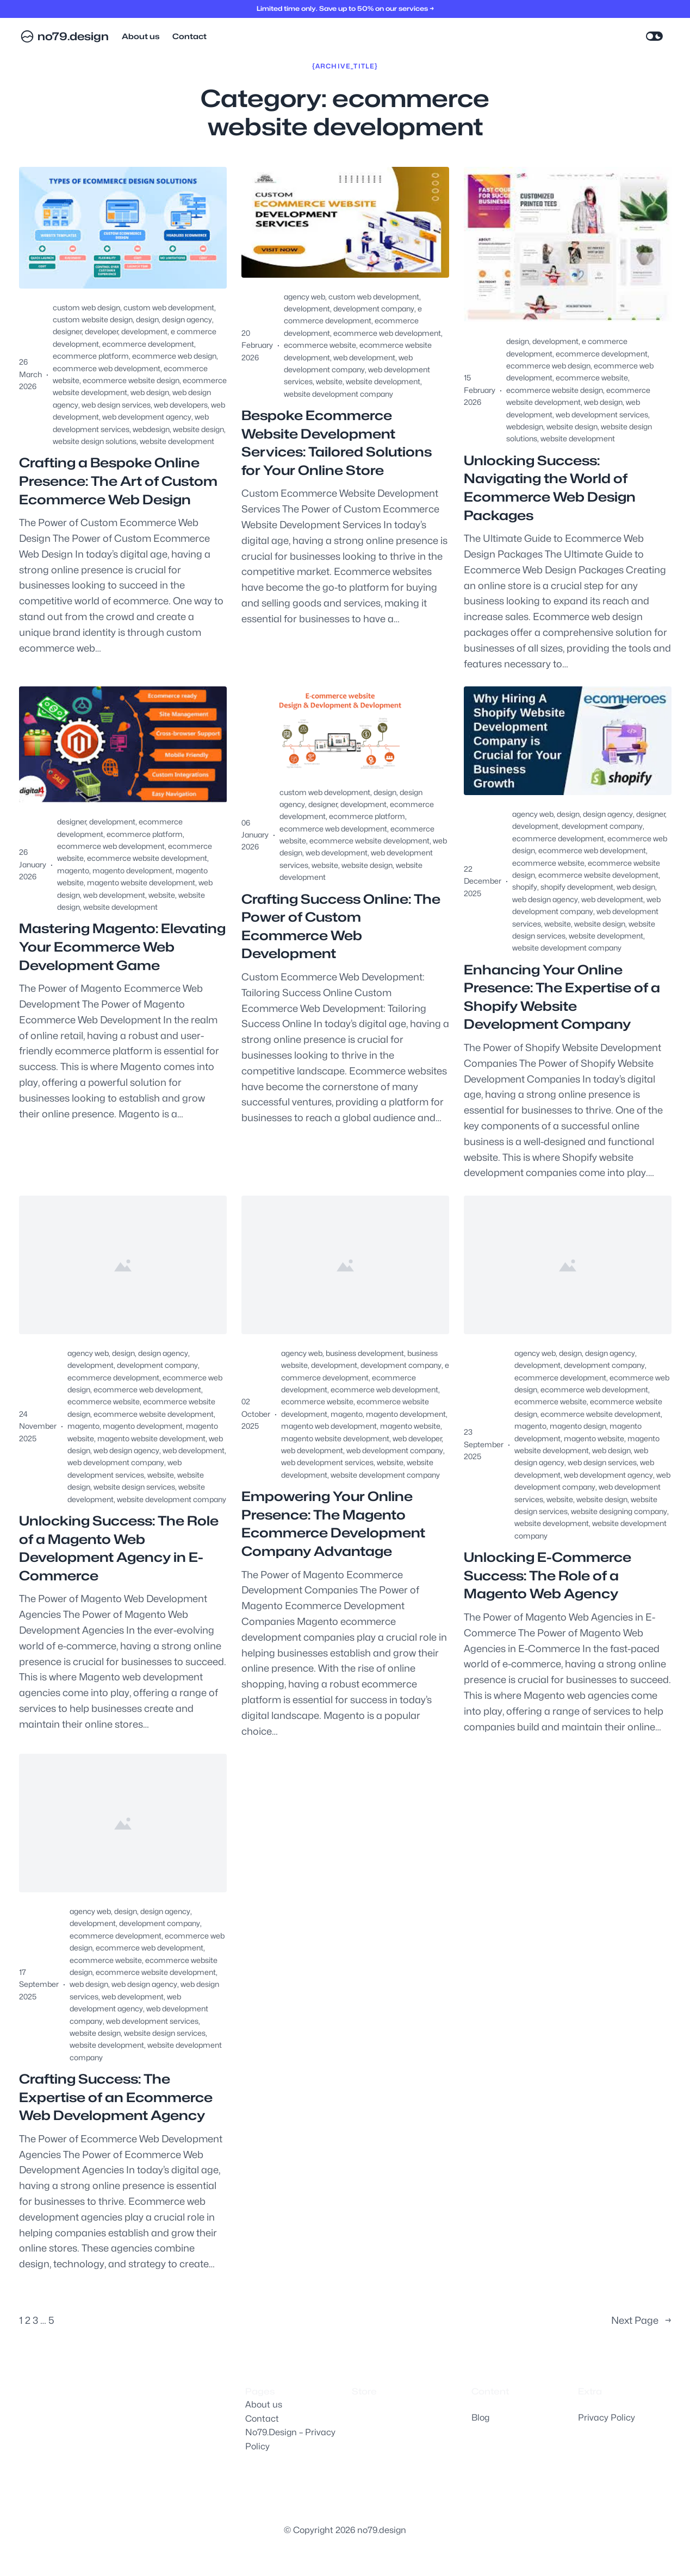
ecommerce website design (131, 380)
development (144, 331)
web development (364, 357)
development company (373, 308)
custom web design (86, 307)
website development (177, 441)
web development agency (146, 416)
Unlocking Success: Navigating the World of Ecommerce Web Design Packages (550, 488)
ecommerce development (148, 343)
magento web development (329, 1425)
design (147, 319)
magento (73, 870)
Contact (262, 2419)
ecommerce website (320, 344)
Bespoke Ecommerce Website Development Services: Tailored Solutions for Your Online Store (336, 443)
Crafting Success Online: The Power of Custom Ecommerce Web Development (340, 926)
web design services (116, 404)
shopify (524, 886)
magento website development (141, 882)
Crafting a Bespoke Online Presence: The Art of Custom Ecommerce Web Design (118, 481)
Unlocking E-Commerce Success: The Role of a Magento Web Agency (547, 1575)
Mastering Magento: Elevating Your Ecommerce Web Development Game (122, 947)
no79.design (73, 36)
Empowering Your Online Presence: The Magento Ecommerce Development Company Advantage (333, 1524)
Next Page (641, 2321)
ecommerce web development (106, 368)
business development (365, 1353)
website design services (134, 1486)
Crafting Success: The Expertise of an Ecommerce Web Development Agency (116, 2097)
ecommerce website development (147, 857)
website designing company (619, 1511)
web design (149, 392)
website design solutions (94, 441)
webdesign (151, 429)
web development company (115, 1462)
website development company (338, 393)
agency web (304, 296)
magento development (132, 870)
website (329, 381)
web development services (602, 414)
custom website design (93, 319)
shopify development (576, 886)
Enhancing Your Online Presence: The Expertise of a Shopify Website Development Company (562, 997)
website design (198, 429)
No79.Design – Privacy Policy (290, 2439)
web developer (417, 1438)
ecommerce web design (174, 355)
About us (263, 2404)
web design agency (545, 899)
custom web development (168, 307)
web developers (181, 404)
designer (67, 331)
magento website (410, 1425)
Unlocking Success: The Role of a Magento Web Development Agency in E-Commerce (119, 1548)
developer (101, 331)
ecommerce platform (91, 355)
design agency (187, 319)
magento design (578, 1425)
